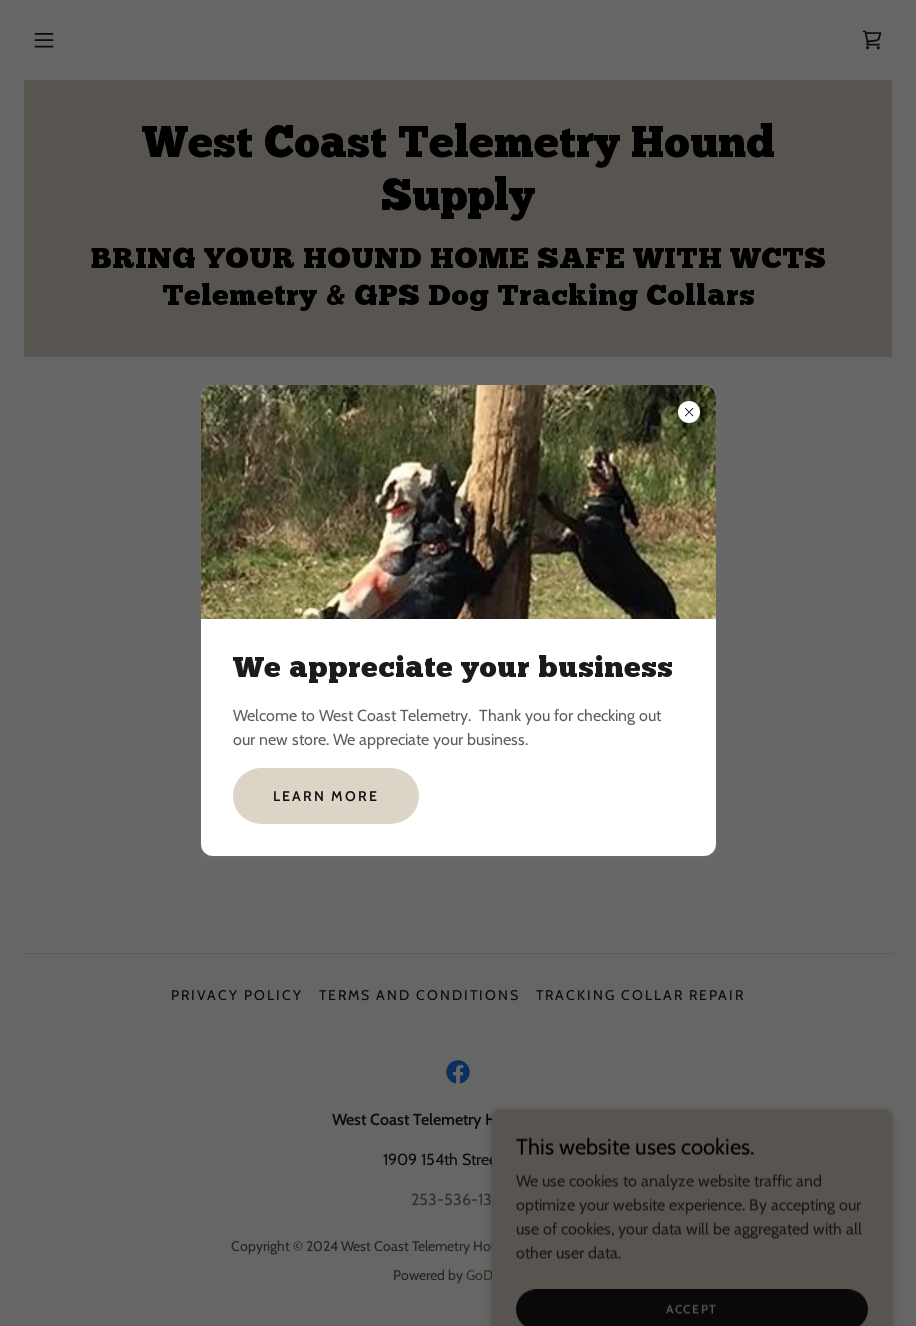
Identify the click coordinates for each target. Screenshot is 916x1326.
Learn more (326, 796)
